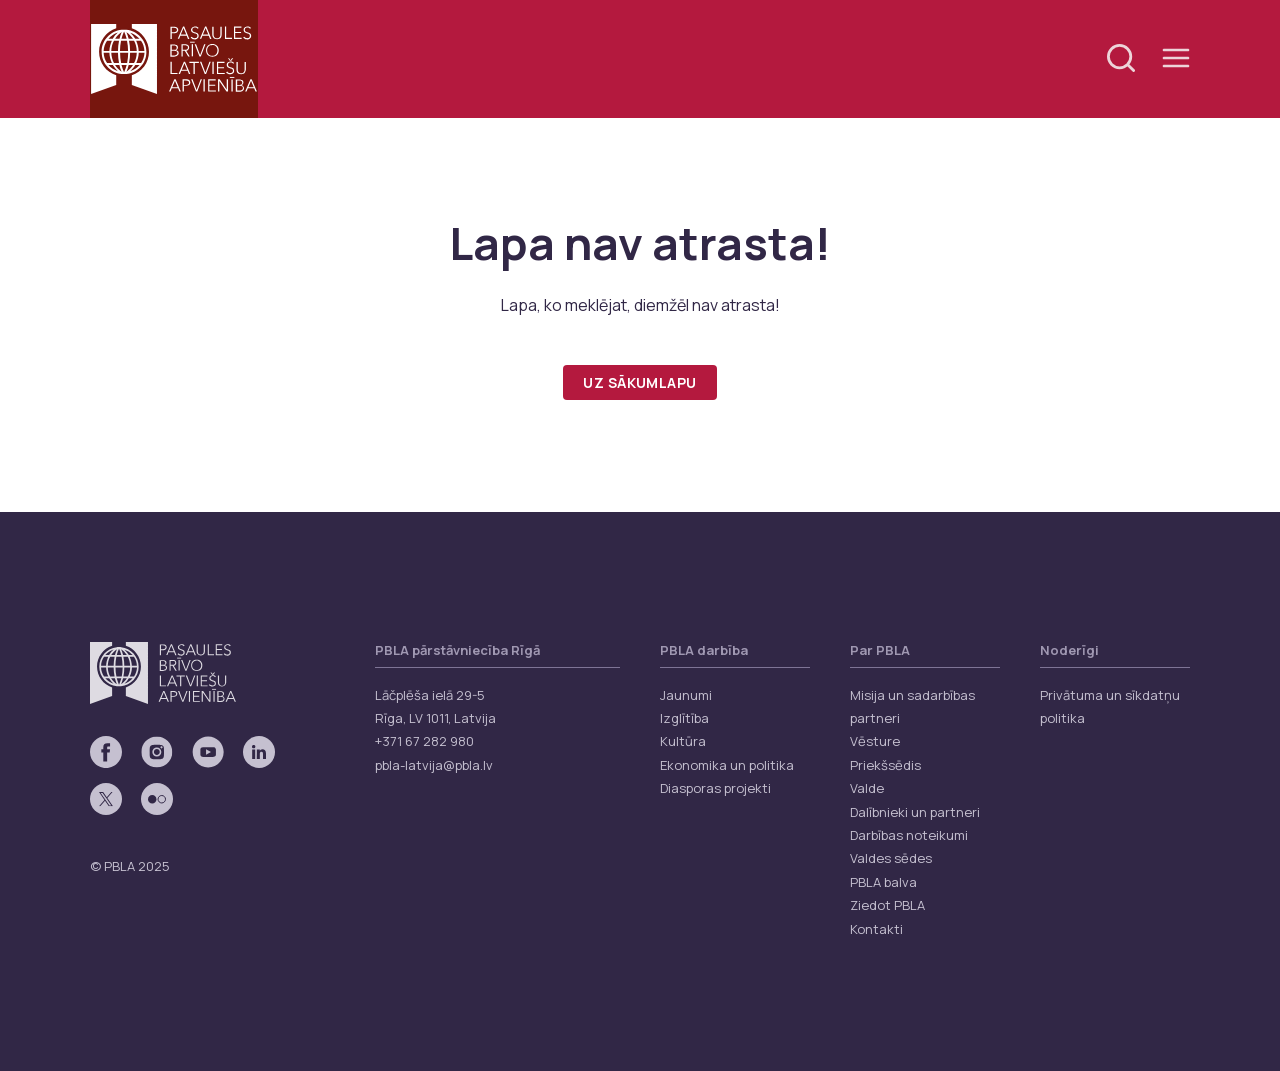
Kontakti (876, 929)
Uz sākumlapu (639, 382)
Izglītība (684, 718)
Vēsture (875, 741)
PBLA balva (883, 882)
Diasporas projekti (715, 788)
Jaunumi (686, 695)
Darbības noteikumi (909, 835)
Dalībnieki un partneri (915, 812)
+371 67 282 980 (424, 741)
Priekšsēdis (885, 765)
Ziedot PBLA (887, 905)
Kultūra (683, 741)
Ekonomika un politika (727, 765)
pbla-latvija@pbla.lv (434, 765)
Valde (867, 788)
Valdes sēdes (891, 858)
